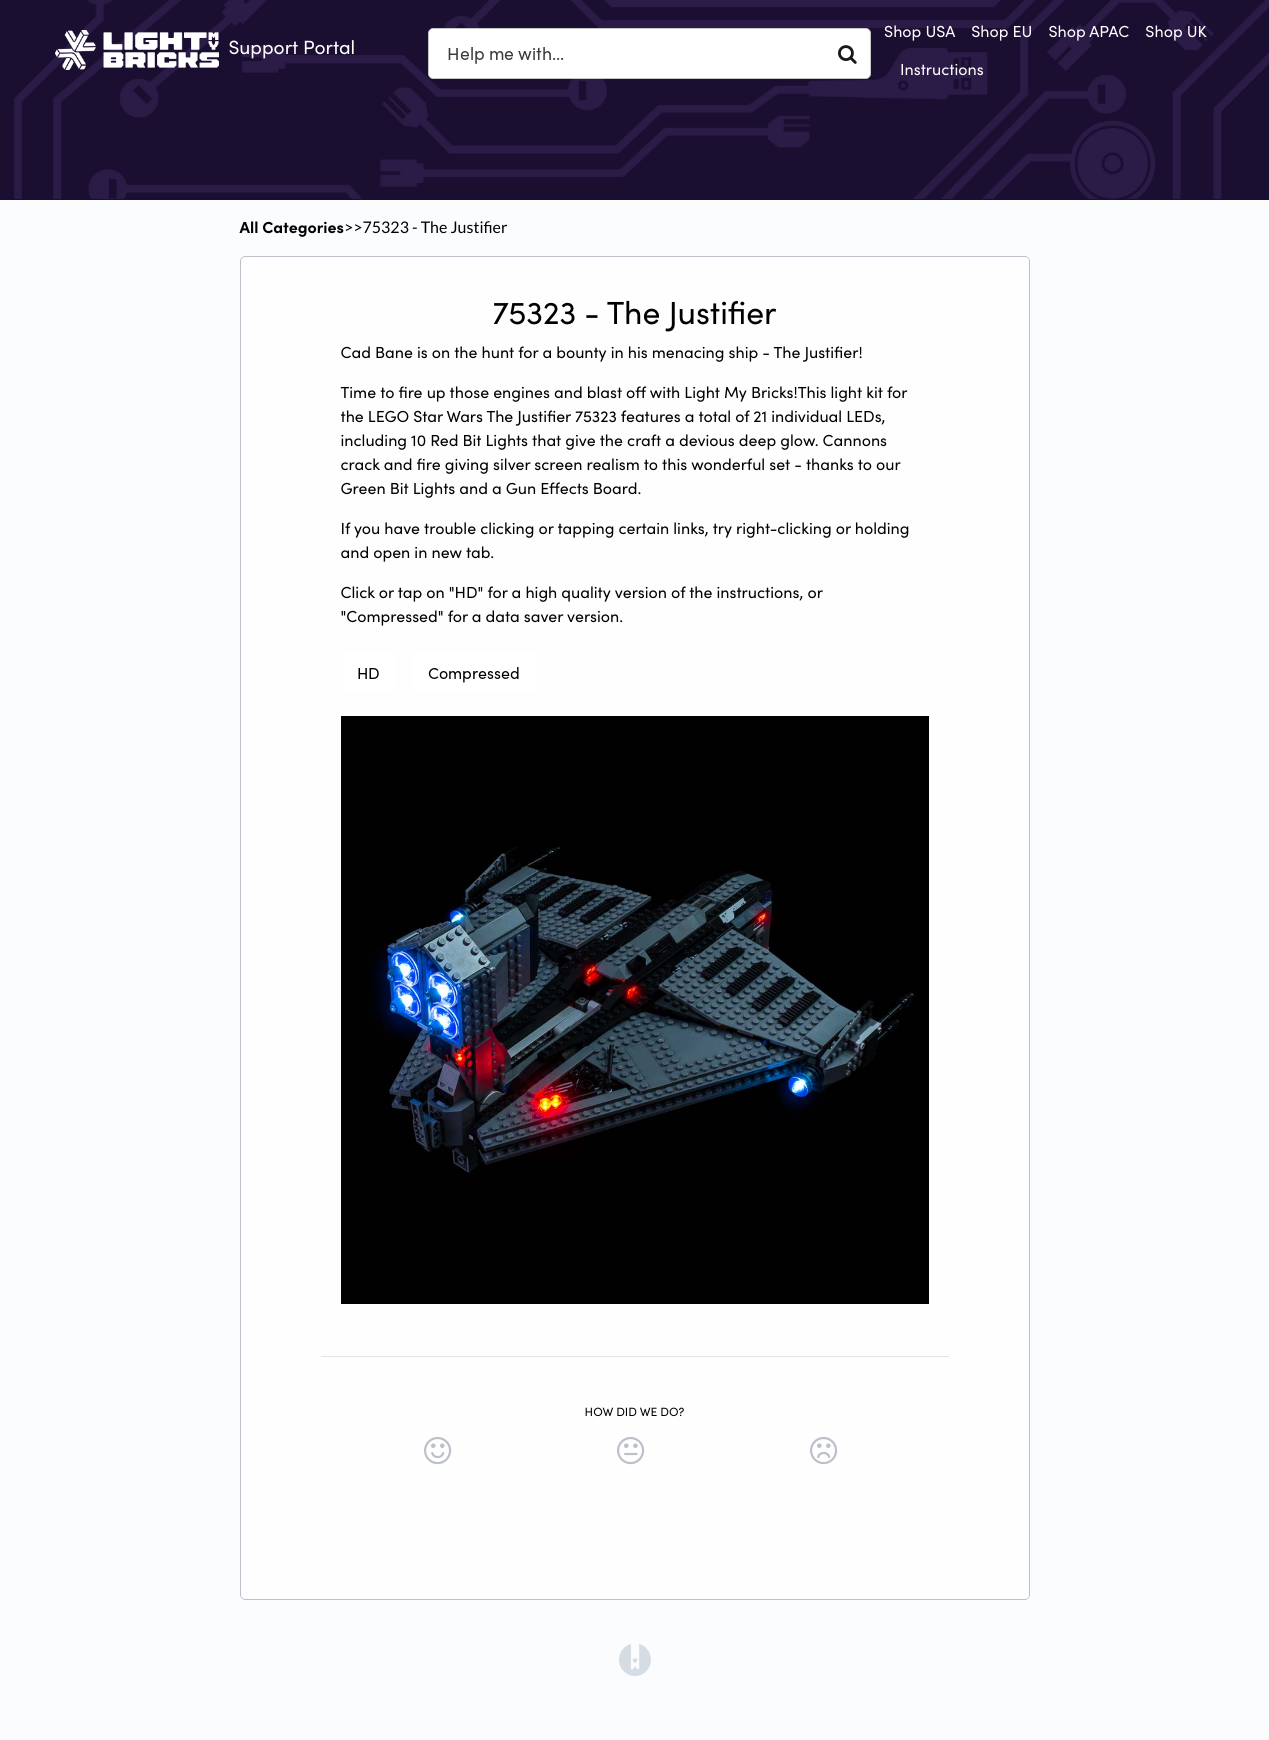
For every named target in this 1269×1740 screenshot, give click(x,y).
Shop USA (919, 31)
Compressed (474, 672)
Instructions (942, 69)
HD (368, 672)
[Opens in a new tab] (635, 1658)
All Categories (292, 227)
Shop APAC (1088, 31)
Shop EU (1001, 31)
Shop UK (1175, 31)
